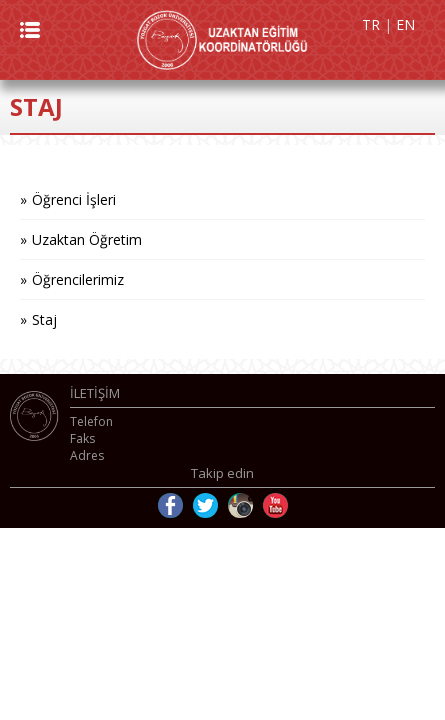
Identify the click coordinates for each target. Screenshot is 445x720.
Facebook (170, 505)
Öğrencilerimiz (78, 279)
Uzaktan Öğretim (87, 239)
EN (405, 24)
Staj (44, 319)
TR (371, 24)
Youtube (275, 505)
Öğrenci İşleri (74, 199)
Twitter (205, 505)
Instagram (240, 505)
